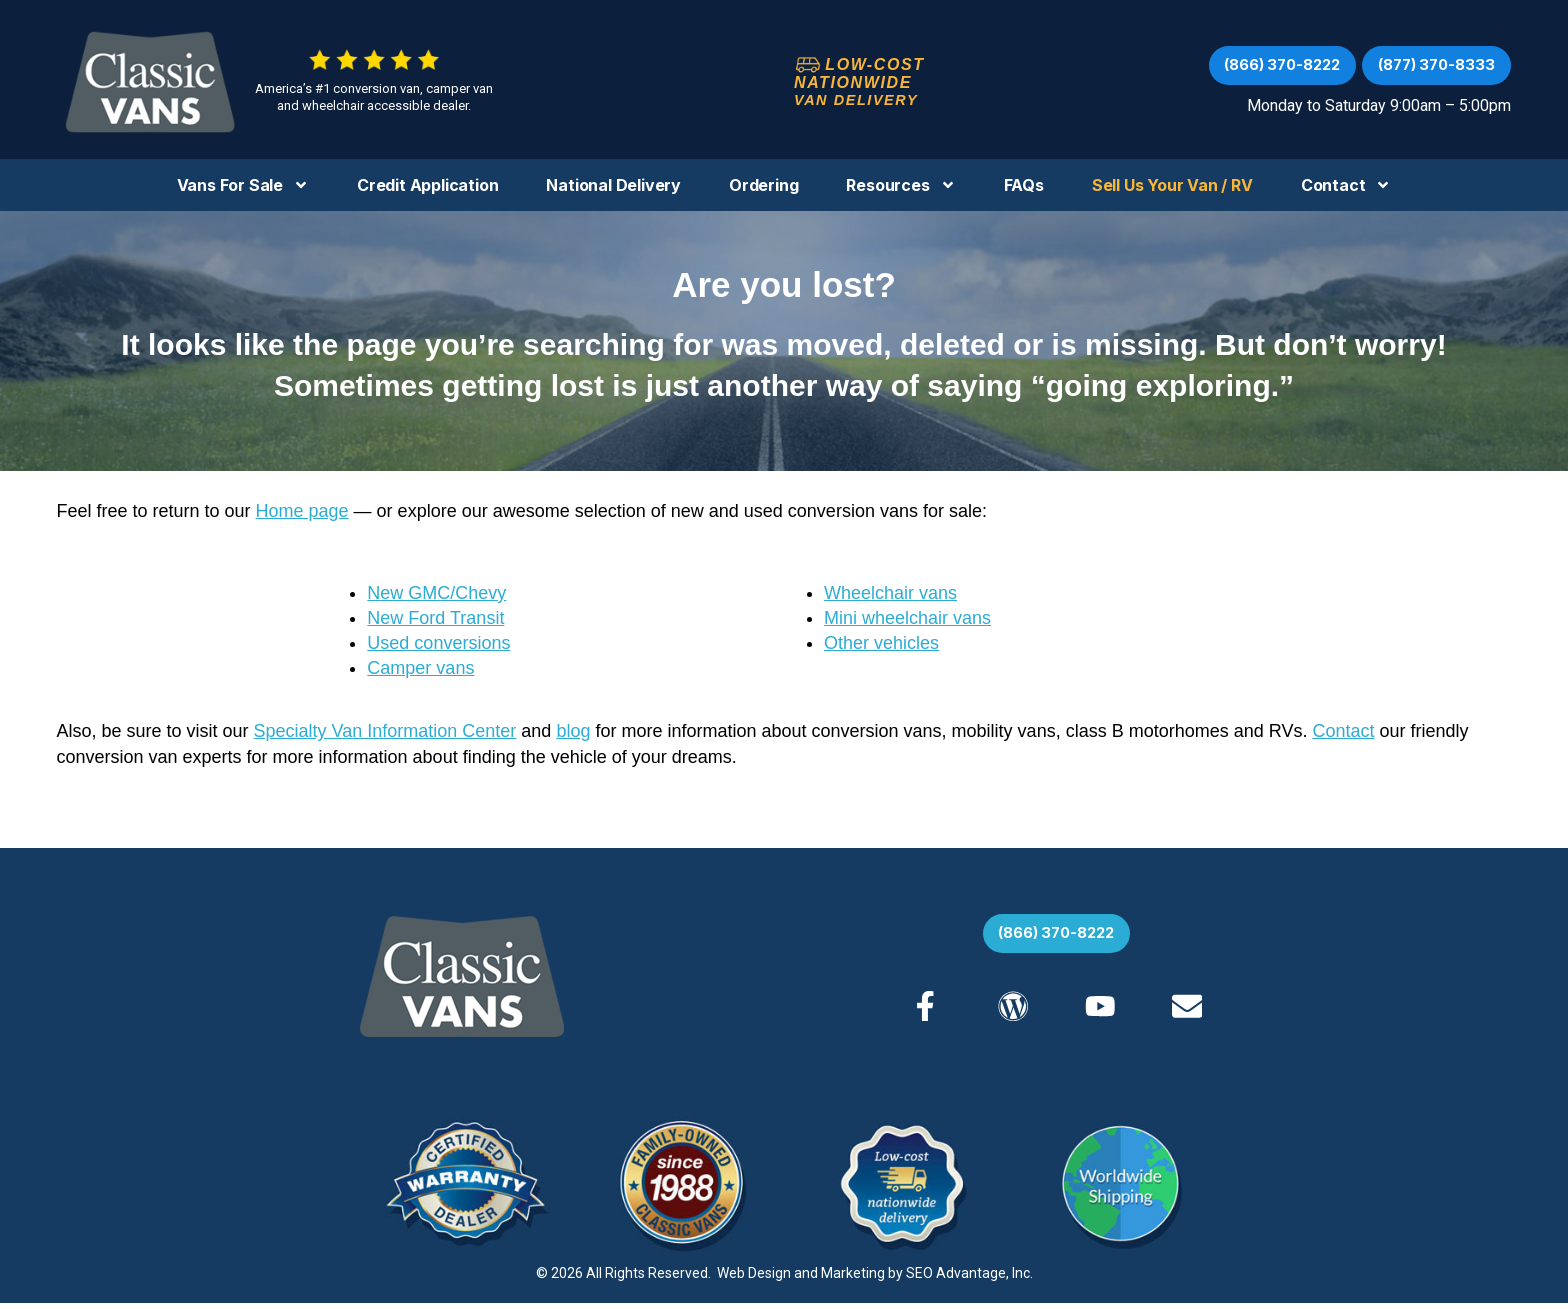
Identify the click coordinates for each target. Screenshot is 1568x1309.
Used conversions (438, 643)
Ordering (763, 185)
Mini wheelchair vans (907, 618)
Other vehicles (881, 643)
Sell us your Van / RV (1172, 185)
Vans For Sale (243, 185)
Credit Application (427, 185)
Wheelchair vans (890, 593)
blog (573, 731)
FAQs (1024, 185)
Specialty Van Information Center (385, 731)
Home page (302, 511)
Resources (900, 185)
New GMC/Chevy (436, 593)
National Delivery (613, 185)
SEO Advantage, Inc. (969, 1279)
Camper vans (420, 668)
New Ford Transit (435, 618)
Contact (1346, 185)
